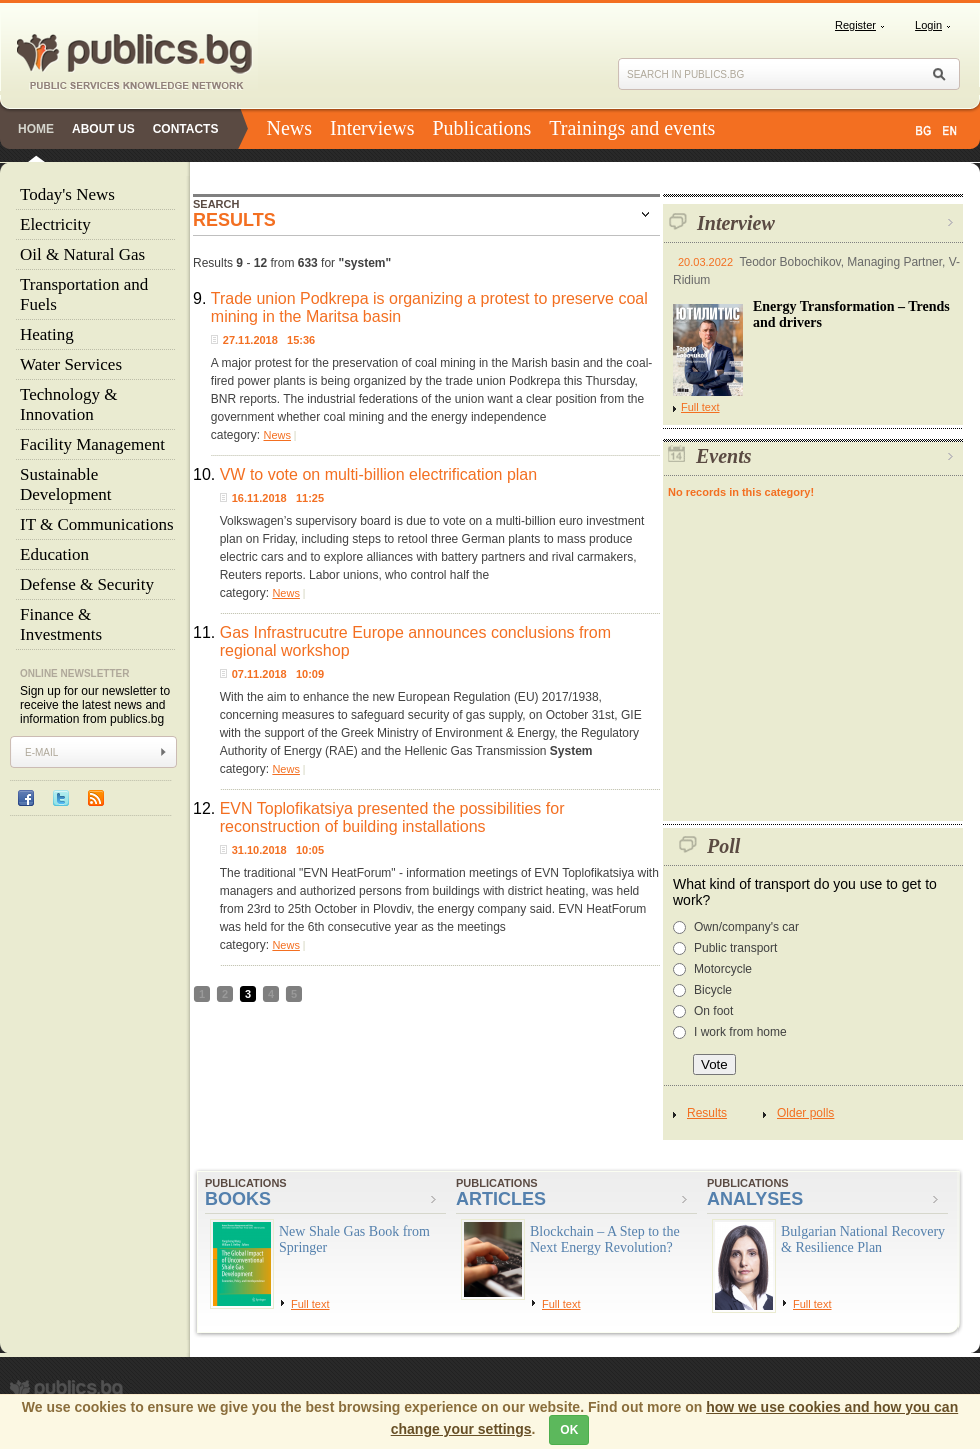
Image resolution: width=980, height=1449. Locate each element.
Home (36, 129)
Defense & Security (87, 584)
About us (103, 129)
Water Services (71, 364)
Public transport (735, 948)
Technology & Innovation (68, 404)
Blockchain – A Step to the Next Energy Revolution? (605, 1239)
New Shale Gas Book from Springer (354, 1239)
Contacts (186, 129)
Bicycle (713, 990)
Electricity (55, 224)
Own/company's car (746, 927)
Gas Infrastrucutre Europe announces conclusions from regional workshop (415, 641)
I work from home (740, 1032)
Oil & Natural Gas (82, 254)
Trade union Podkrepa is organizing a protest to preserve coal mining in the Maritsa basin (429, 307)
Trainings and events (632, 128)
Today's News (67, 194)
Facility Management (92, 444)
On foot (713, 1011)
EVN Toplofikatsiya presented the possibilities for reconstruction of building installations (392, 817)
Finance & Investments (61, 624)
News (289, 128)
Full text (696, 407)
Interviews (372, 128)
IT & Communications (97, 524)
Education (54, 554)
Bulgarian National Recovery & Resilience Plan (863, 1239)
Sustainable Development (66, 484)
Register (855, 25)
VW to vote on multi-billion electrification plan (378, 474)
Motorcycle (723, 969)
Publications (481, 128)
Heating (47, 334)
